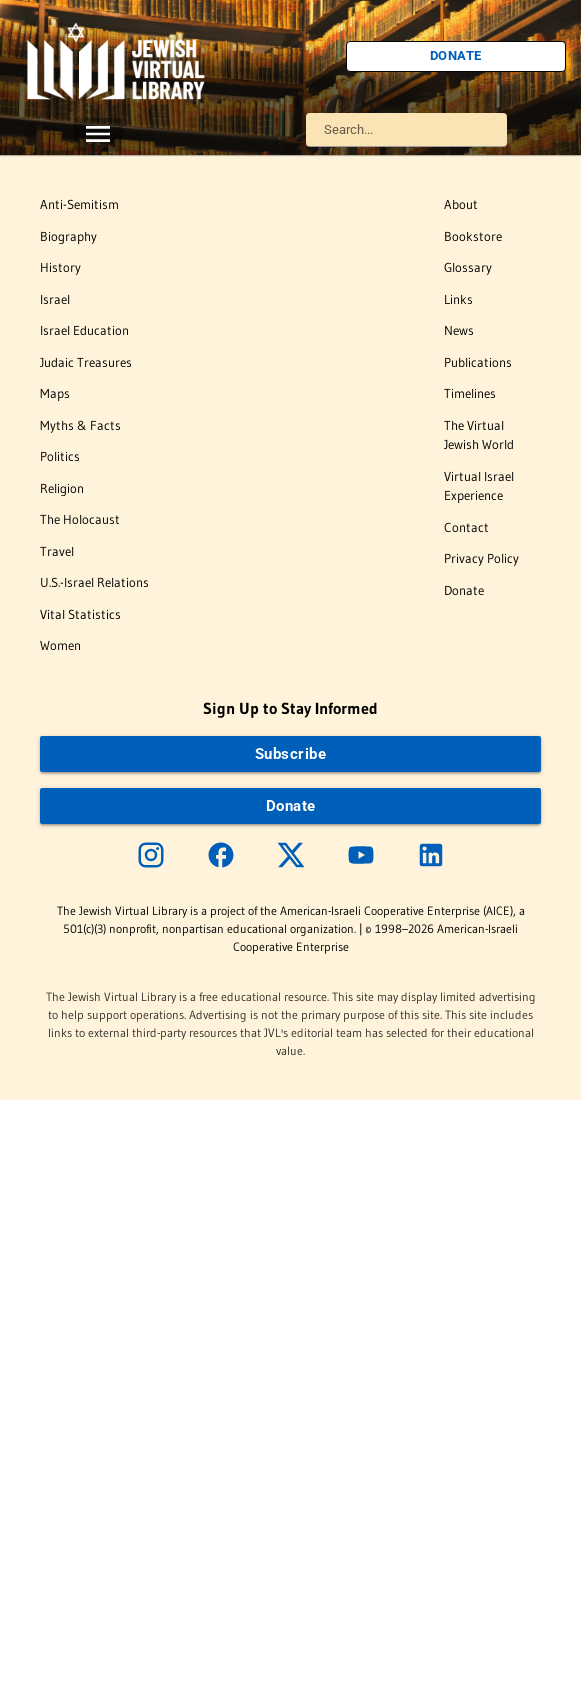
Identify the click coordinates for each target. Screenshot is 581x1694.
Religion (62, 488)
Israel (55, 299)
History (60, 267)
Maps (55, 393)
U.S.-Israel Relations (94, 582)
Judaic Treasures (86, 362)
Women (60, 645)
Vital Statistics (80, 614)
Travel (57, 551)
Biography (68, 236)
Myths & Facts (80, 425)
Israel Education (84, 330)
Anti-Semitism (79, 204)
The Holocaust (80, 519)
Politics (60, 456)
